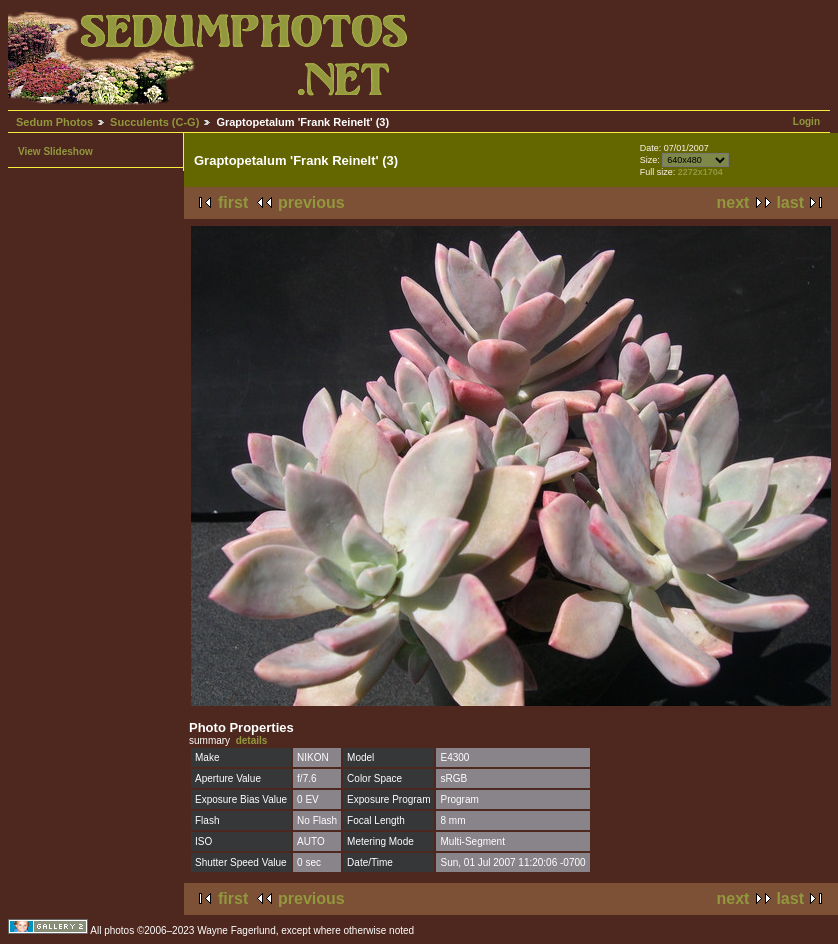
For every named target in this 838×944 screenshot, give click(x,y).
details (252, 740)
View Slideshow (55, 151)
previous (311, 202)
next (733, 202)
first (233, 202)
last (790, 202)
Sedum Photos (54, 122)
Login (806, 121)
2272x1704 (700, 172)
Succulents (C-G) (154, 122)
